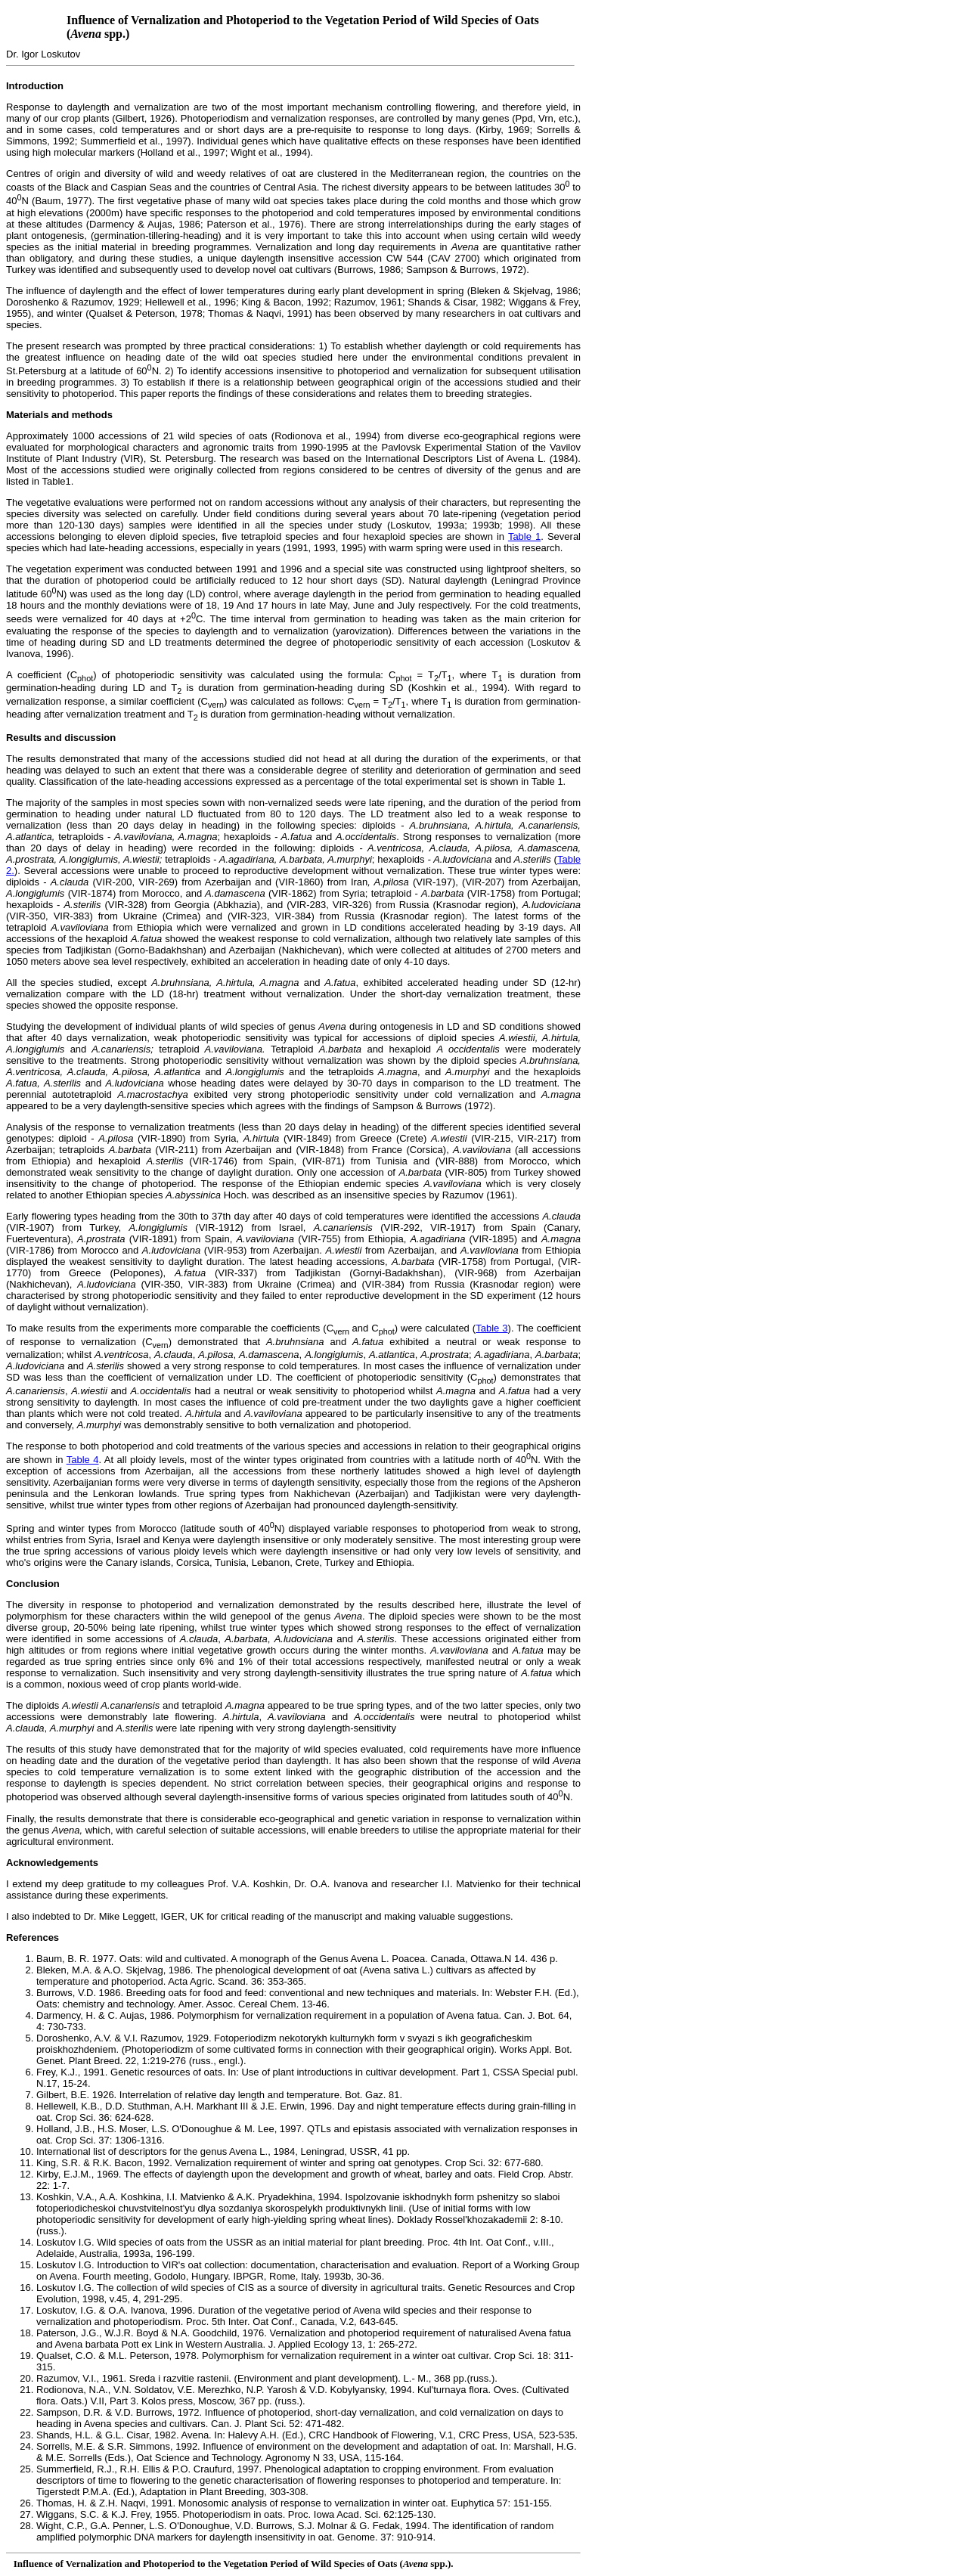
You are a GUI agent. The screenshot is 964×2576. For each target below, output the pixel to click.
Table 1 (524, 536)
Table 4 (83, 1459)
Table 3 (491, 1328)
